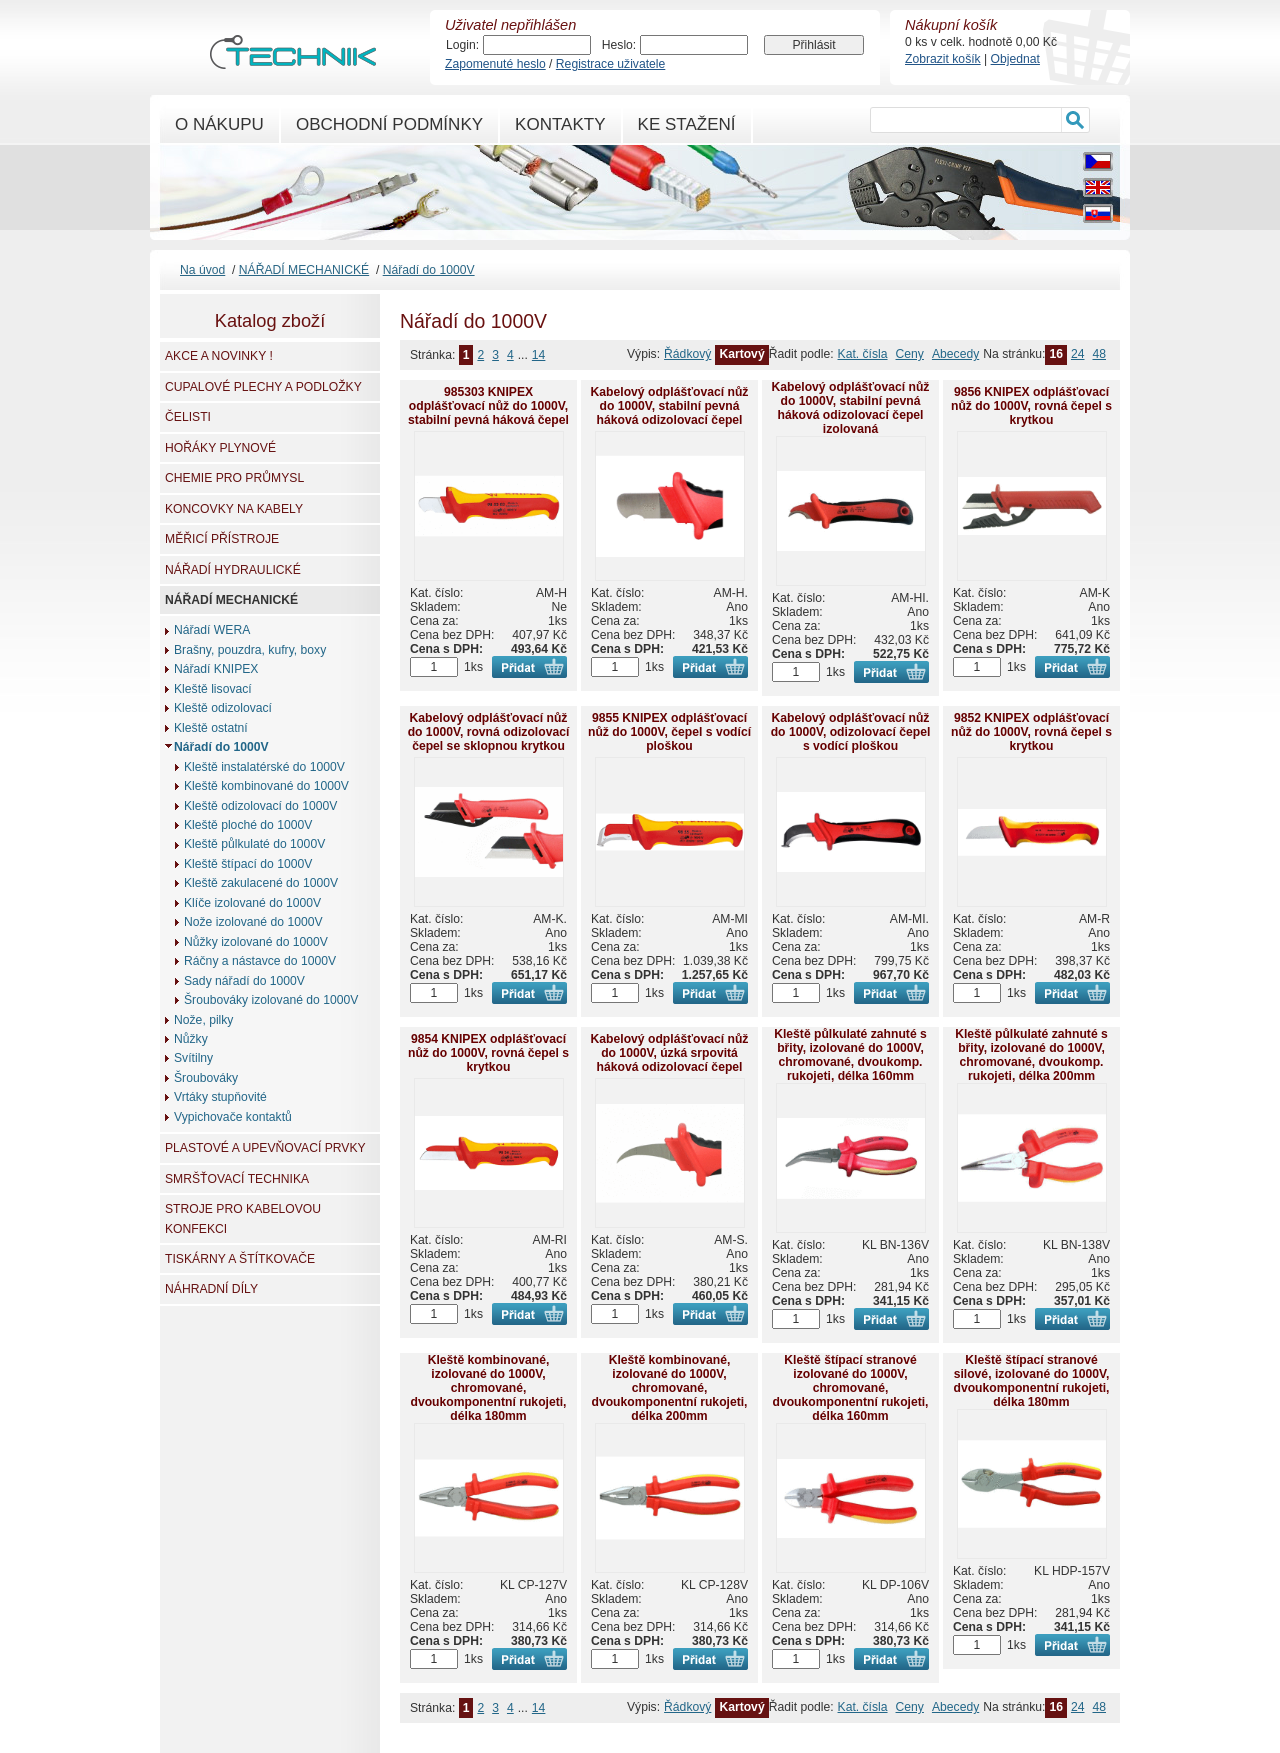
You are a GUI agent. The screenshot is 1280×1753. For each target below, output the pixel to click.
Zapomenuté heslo (495, 64)
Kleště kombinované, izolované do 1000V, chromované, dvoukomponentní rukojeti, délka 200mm (669, 1388)
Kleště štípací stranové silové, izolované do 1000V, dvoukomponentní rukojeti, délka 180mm (1031, 1381)
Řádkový (687, 354)
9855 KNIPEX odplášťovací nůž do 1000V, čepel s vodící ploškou (669, 732)
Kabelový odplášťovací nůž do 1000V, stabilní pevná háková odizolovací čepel (670, 406)
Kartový (741, 354)
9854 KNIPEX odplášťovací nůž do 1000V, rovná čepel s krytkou (488, 1053)
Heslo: (619, 45)
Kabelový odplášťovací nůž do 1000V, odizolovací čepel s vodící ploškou (851, 732)
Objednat (1015, 59)
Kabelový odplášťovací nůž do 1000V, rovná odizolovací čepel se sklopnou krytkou (489, 732)
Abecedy (955, 354)
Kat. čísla (863, 354)
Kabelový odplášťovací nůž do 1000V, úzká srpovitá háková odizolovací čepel (670, 1053)
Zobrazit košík (943, 59)
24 (1078, 354)
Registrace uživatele (610, 64)
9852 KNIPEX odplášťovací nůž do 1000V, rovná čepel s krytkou (1031, 732)
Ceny (910, 354)
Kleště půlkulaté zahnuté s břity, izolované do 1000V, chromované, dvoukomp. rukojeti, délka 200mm (1031, 1055)
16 (1056, 354)
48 (1099, 354)
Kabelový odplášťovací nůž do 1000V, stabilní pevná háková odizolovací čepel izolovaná (851, 408)
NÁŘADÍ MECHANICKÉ (304, 270)
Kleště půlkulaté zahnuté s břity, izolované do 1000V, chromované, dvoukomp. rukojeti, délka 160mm (850, 1055)
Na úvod (202, 270)
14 (539, 355)
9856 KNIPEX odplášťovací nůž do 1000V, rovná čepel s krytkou (1031, 406)
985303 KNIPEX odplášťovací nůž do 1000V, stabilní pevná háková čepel (488, 406)
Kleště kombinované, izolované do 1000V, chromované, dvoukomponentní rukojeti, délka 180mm (488, 1388)
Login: (462, 45)
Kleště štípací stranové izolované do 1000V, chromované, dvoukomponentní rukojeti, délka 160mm (850, 1388)
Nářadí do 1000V (429, 270)
